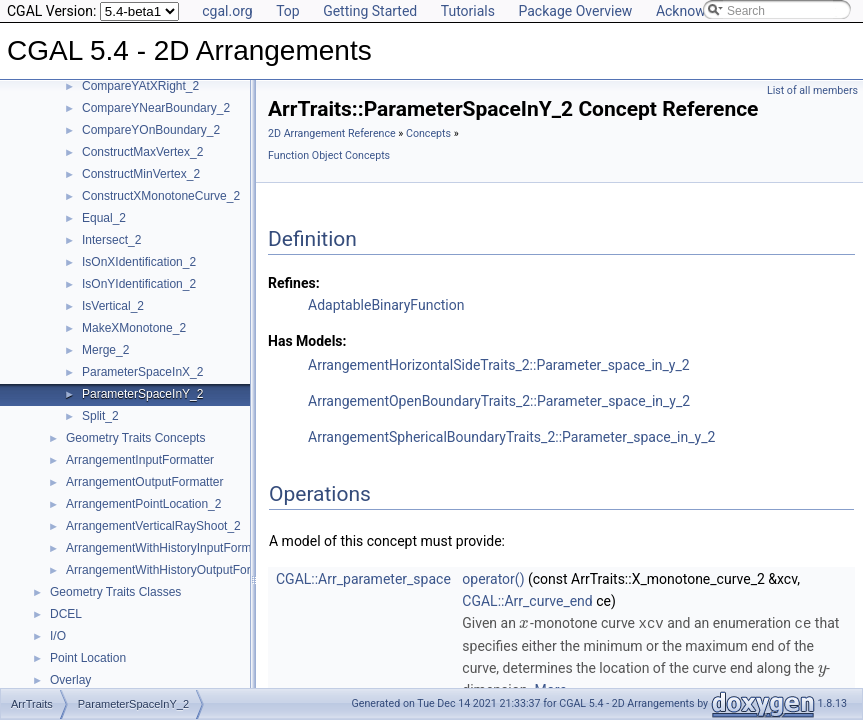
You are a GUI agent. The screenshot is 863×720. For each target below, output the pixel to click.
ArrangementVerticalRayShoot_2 (153, 526)
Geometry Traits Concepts (135, 438)
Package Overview (575, 11)
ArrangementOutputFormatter (144, 482)
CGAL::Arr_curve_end (527, 601)
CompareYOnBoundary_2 (151, 130)
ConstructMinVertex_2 (141, 174)
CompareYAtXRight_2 (140, 86)
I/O (58, 636)
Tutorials (468, 11)
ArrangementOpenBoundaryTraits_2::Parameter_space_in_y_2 (499, 401)
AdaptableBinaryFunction (386, 305)
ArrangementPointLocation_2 (143, 504)
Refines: (294, 283)
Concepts (428, 133)
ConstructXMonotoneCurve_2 (161, 196)
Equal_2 (104, 218)
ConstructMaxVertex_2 (142, 152)
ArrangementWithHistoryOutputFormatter (175, 570)
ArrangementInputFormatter (140, 460)
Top (288, 11)
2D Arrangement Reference (332, 133)
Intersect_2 (111, 240)
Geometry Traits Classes (115, 592)
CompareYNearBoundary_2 (156, 108)
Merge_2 (105, 350)
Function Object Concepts (329, 155)
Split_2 (100, 416)
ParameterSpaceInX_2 (142, 372)
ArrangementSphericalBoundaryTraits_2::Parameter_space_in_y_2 (511, 437)
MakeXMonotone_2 (134, 328)
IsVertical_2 (113, 306)
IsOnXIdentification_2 (139, 262)
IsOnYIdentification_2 (139, 284)
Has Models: (307, 341)
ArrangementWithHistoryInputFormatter (170, 548)
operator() (493, 579)
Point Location (88, 658)
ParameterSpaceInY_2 (142, 394)
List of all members (812, 90)
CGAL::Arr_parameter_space (363, 579)
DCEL (66, 614)
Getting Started (370, 11)
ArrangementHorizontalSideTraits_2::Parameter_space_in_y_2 (499, 365)
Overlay (70, 680)
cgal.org (227, 11)
